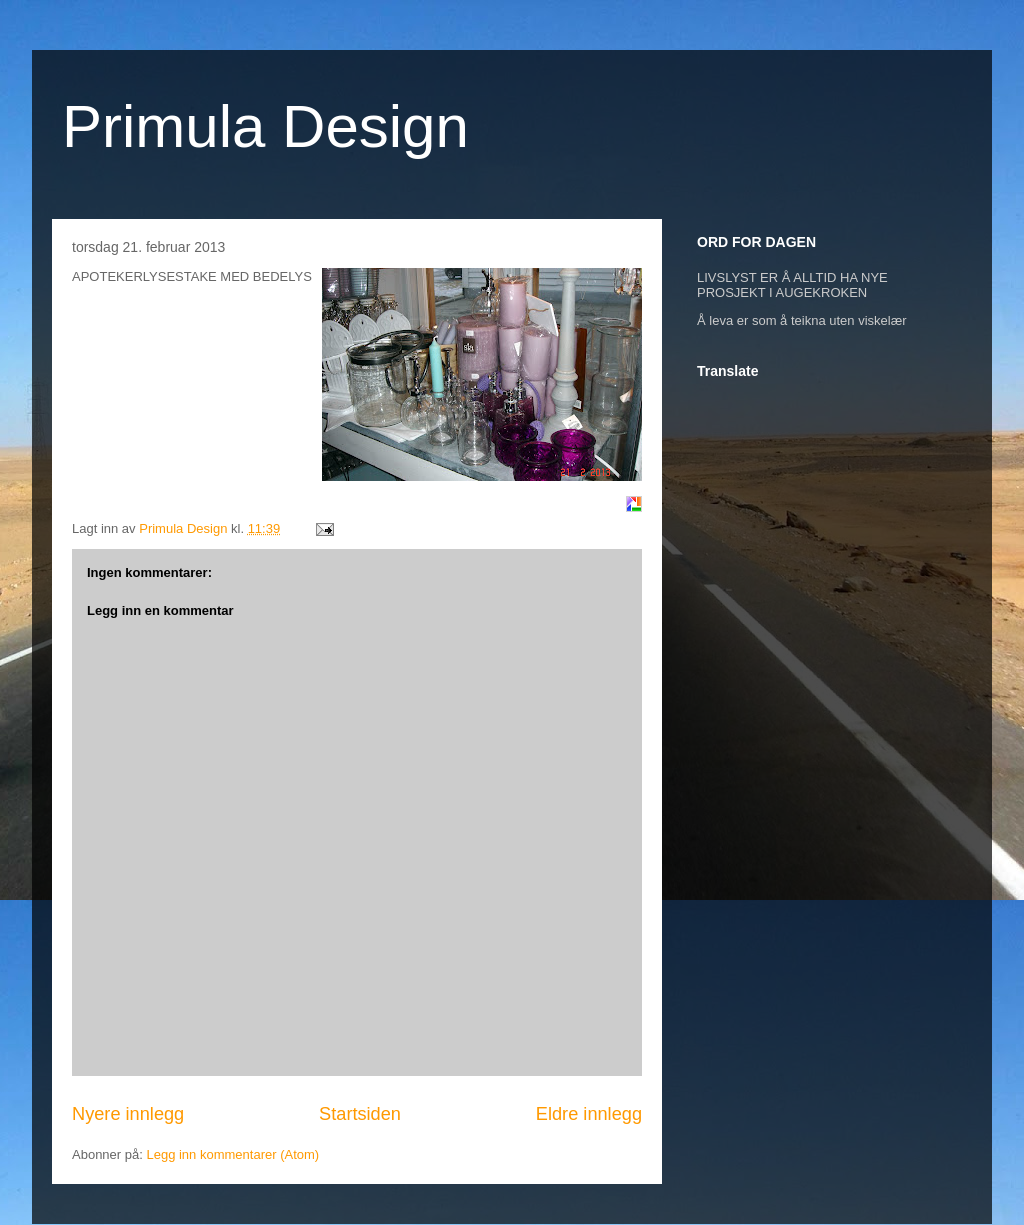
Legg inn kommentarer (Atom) (232, 1154)
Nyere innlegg (128, 1114)
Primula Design (265, 126)
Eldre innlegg (589, 1114)
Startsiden (360, 1114)
